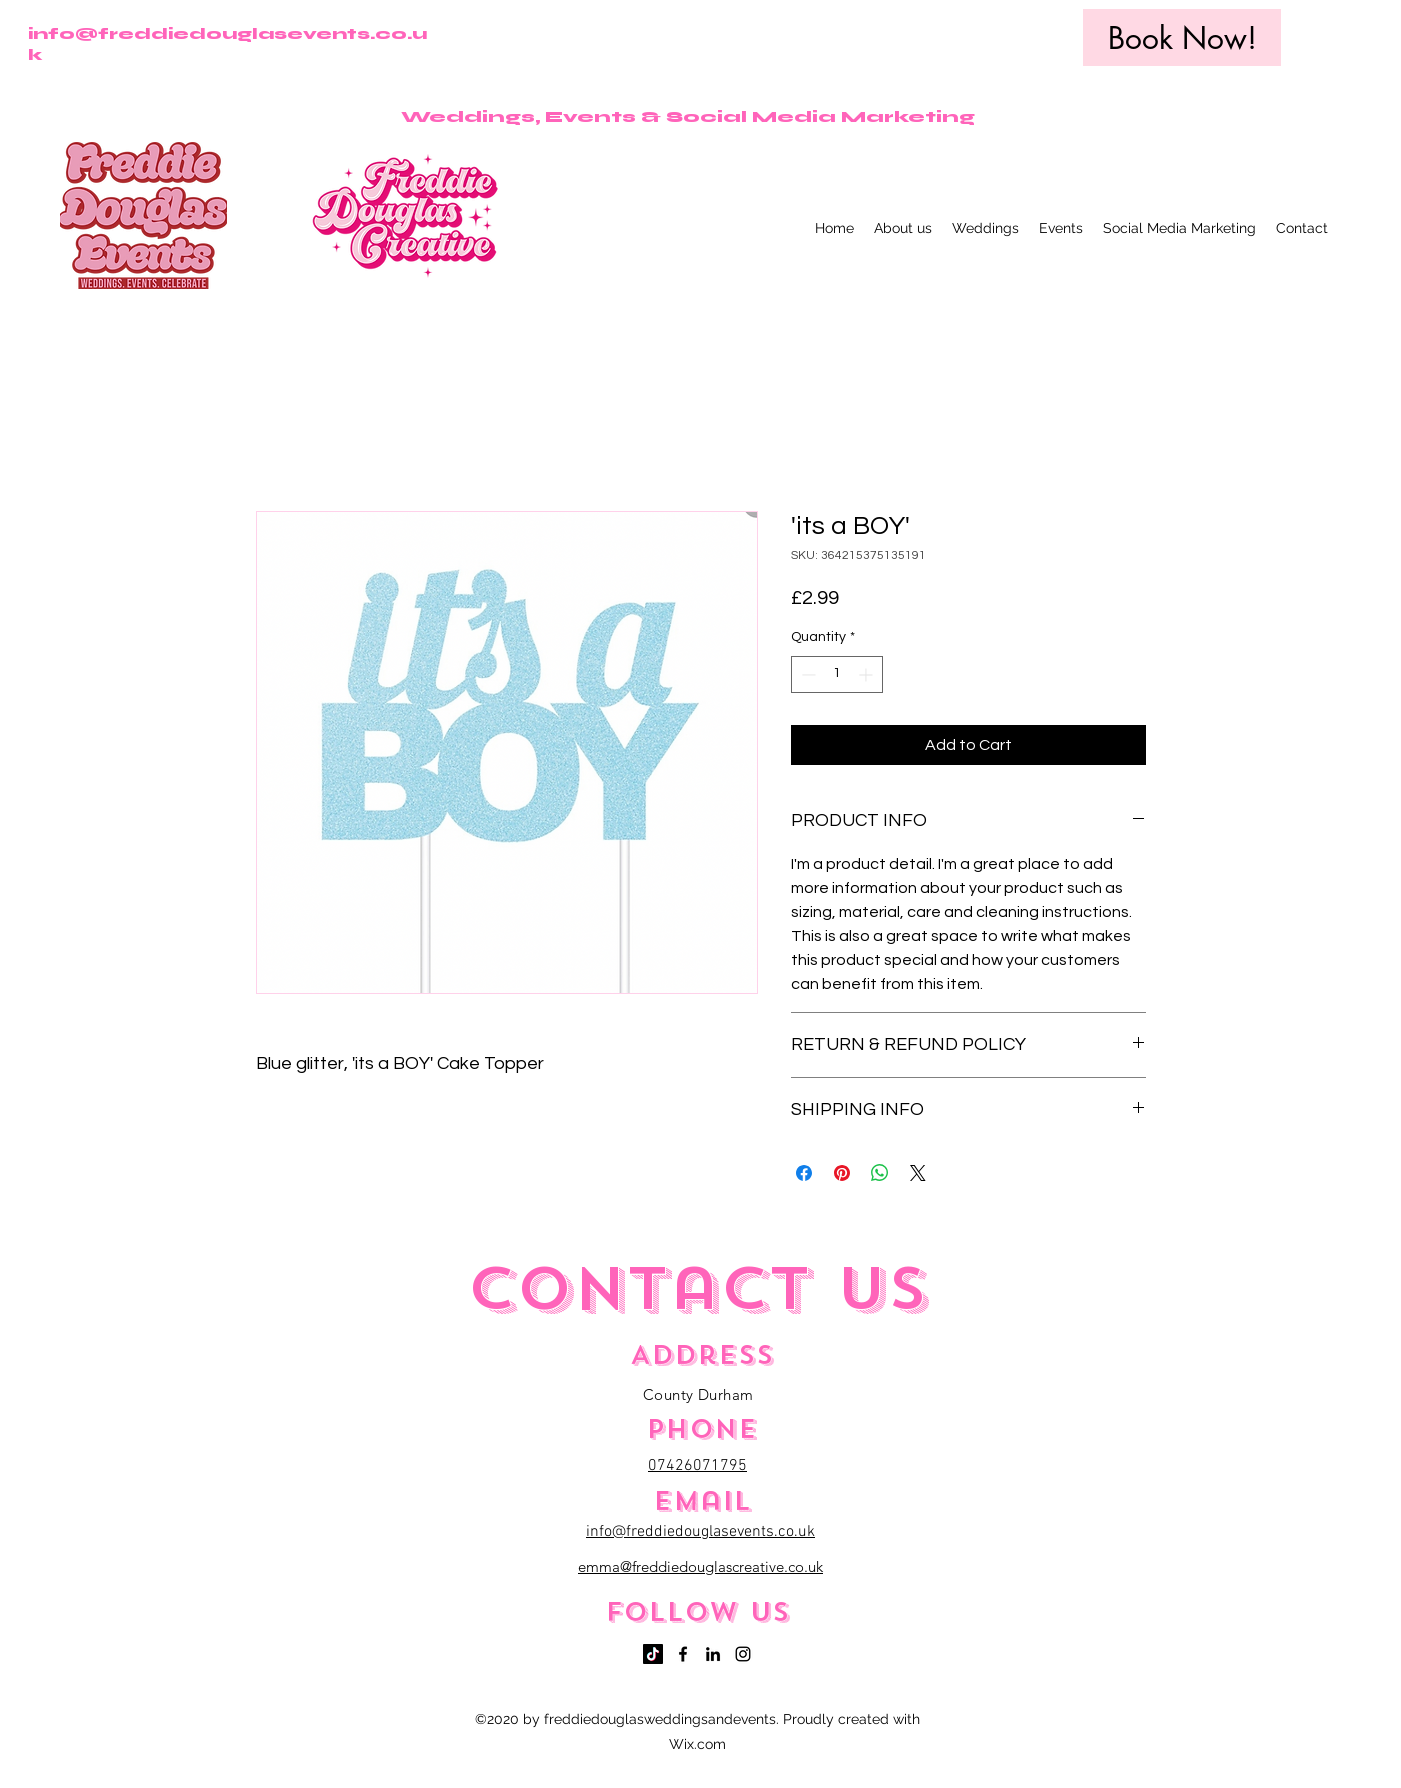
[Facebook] (683, 1654)
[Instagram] (743, 1654)
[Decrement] (806, 674)
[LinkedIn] (713, 1654)
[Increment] (867, 674)
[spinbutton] (837, 674)
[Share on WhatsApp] (880, 1173)
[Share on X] (918, 1173)
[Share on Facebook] (804, 1173)
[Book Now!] (1182, 37)
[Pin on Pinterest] (842, 1173)
